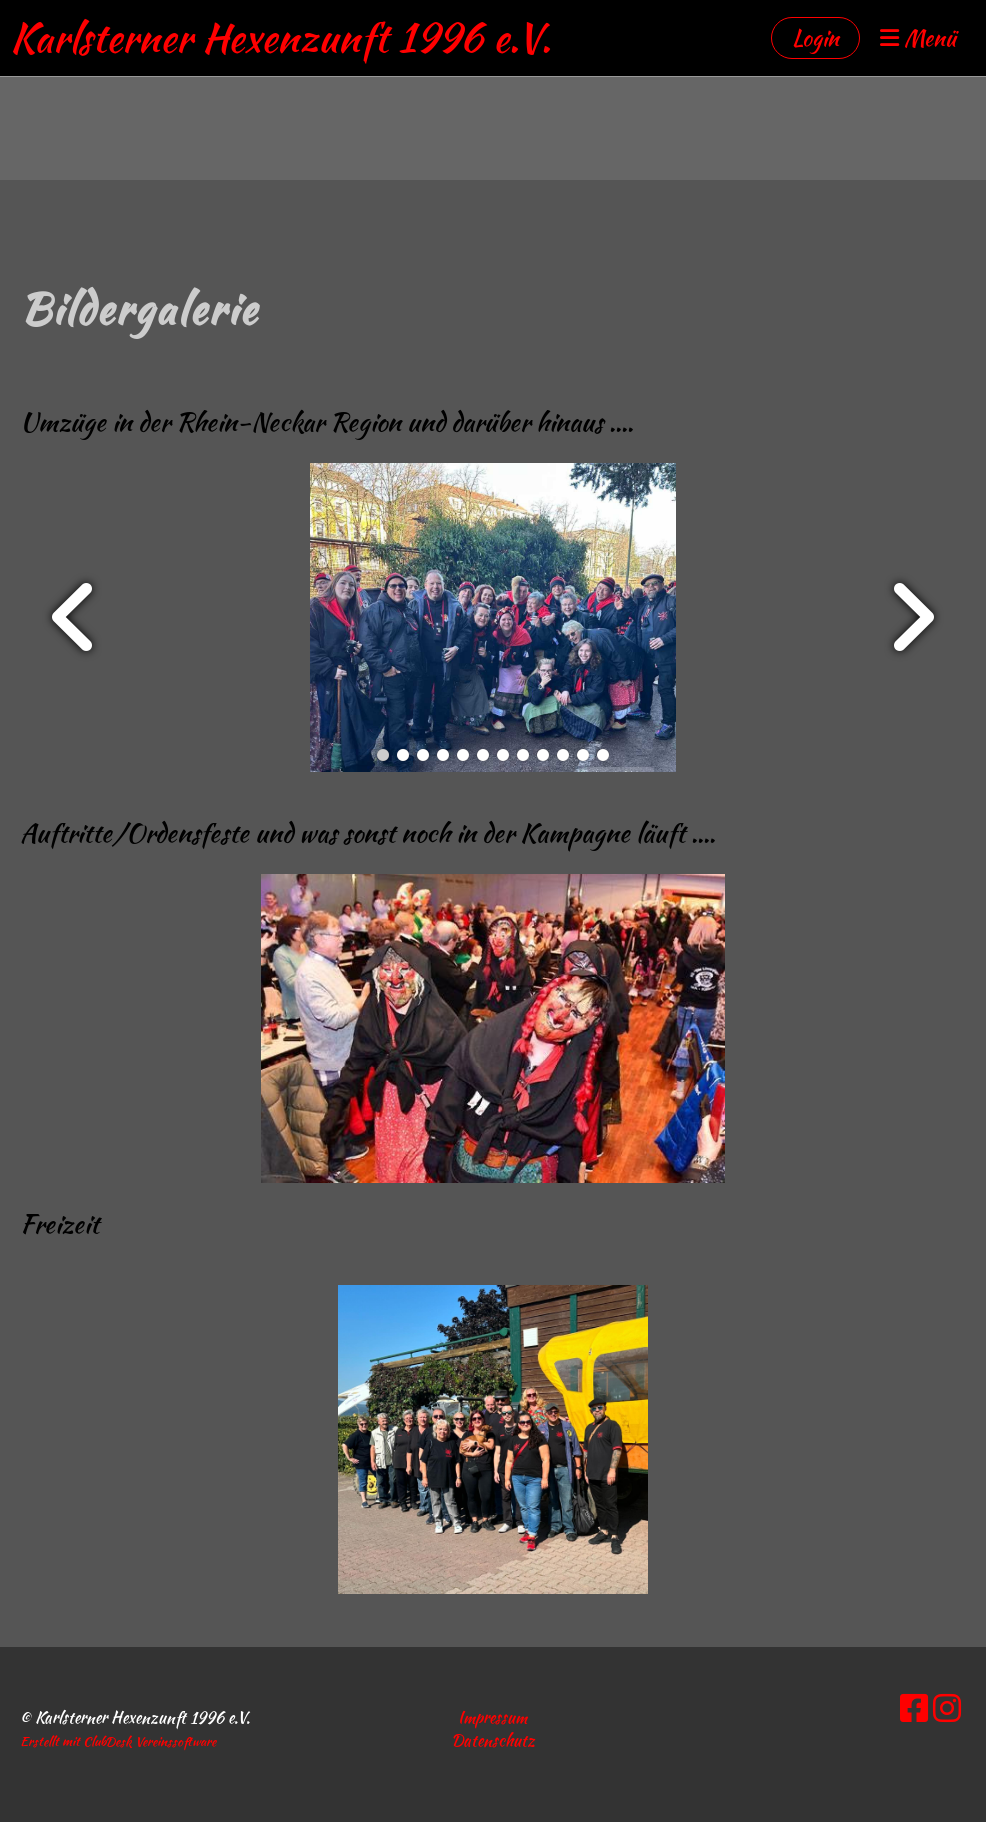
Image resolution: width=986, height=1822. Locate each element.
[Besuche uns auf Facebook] (914, 1708)
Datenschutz (493, 1740)
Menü (918, 38)
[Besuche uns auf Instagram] (947, 1708)
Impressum (492, 1717)
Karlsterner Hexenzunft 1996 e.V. (280, 38)
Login (815, 38)
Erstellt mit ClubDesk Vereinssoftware (118, 1741)
